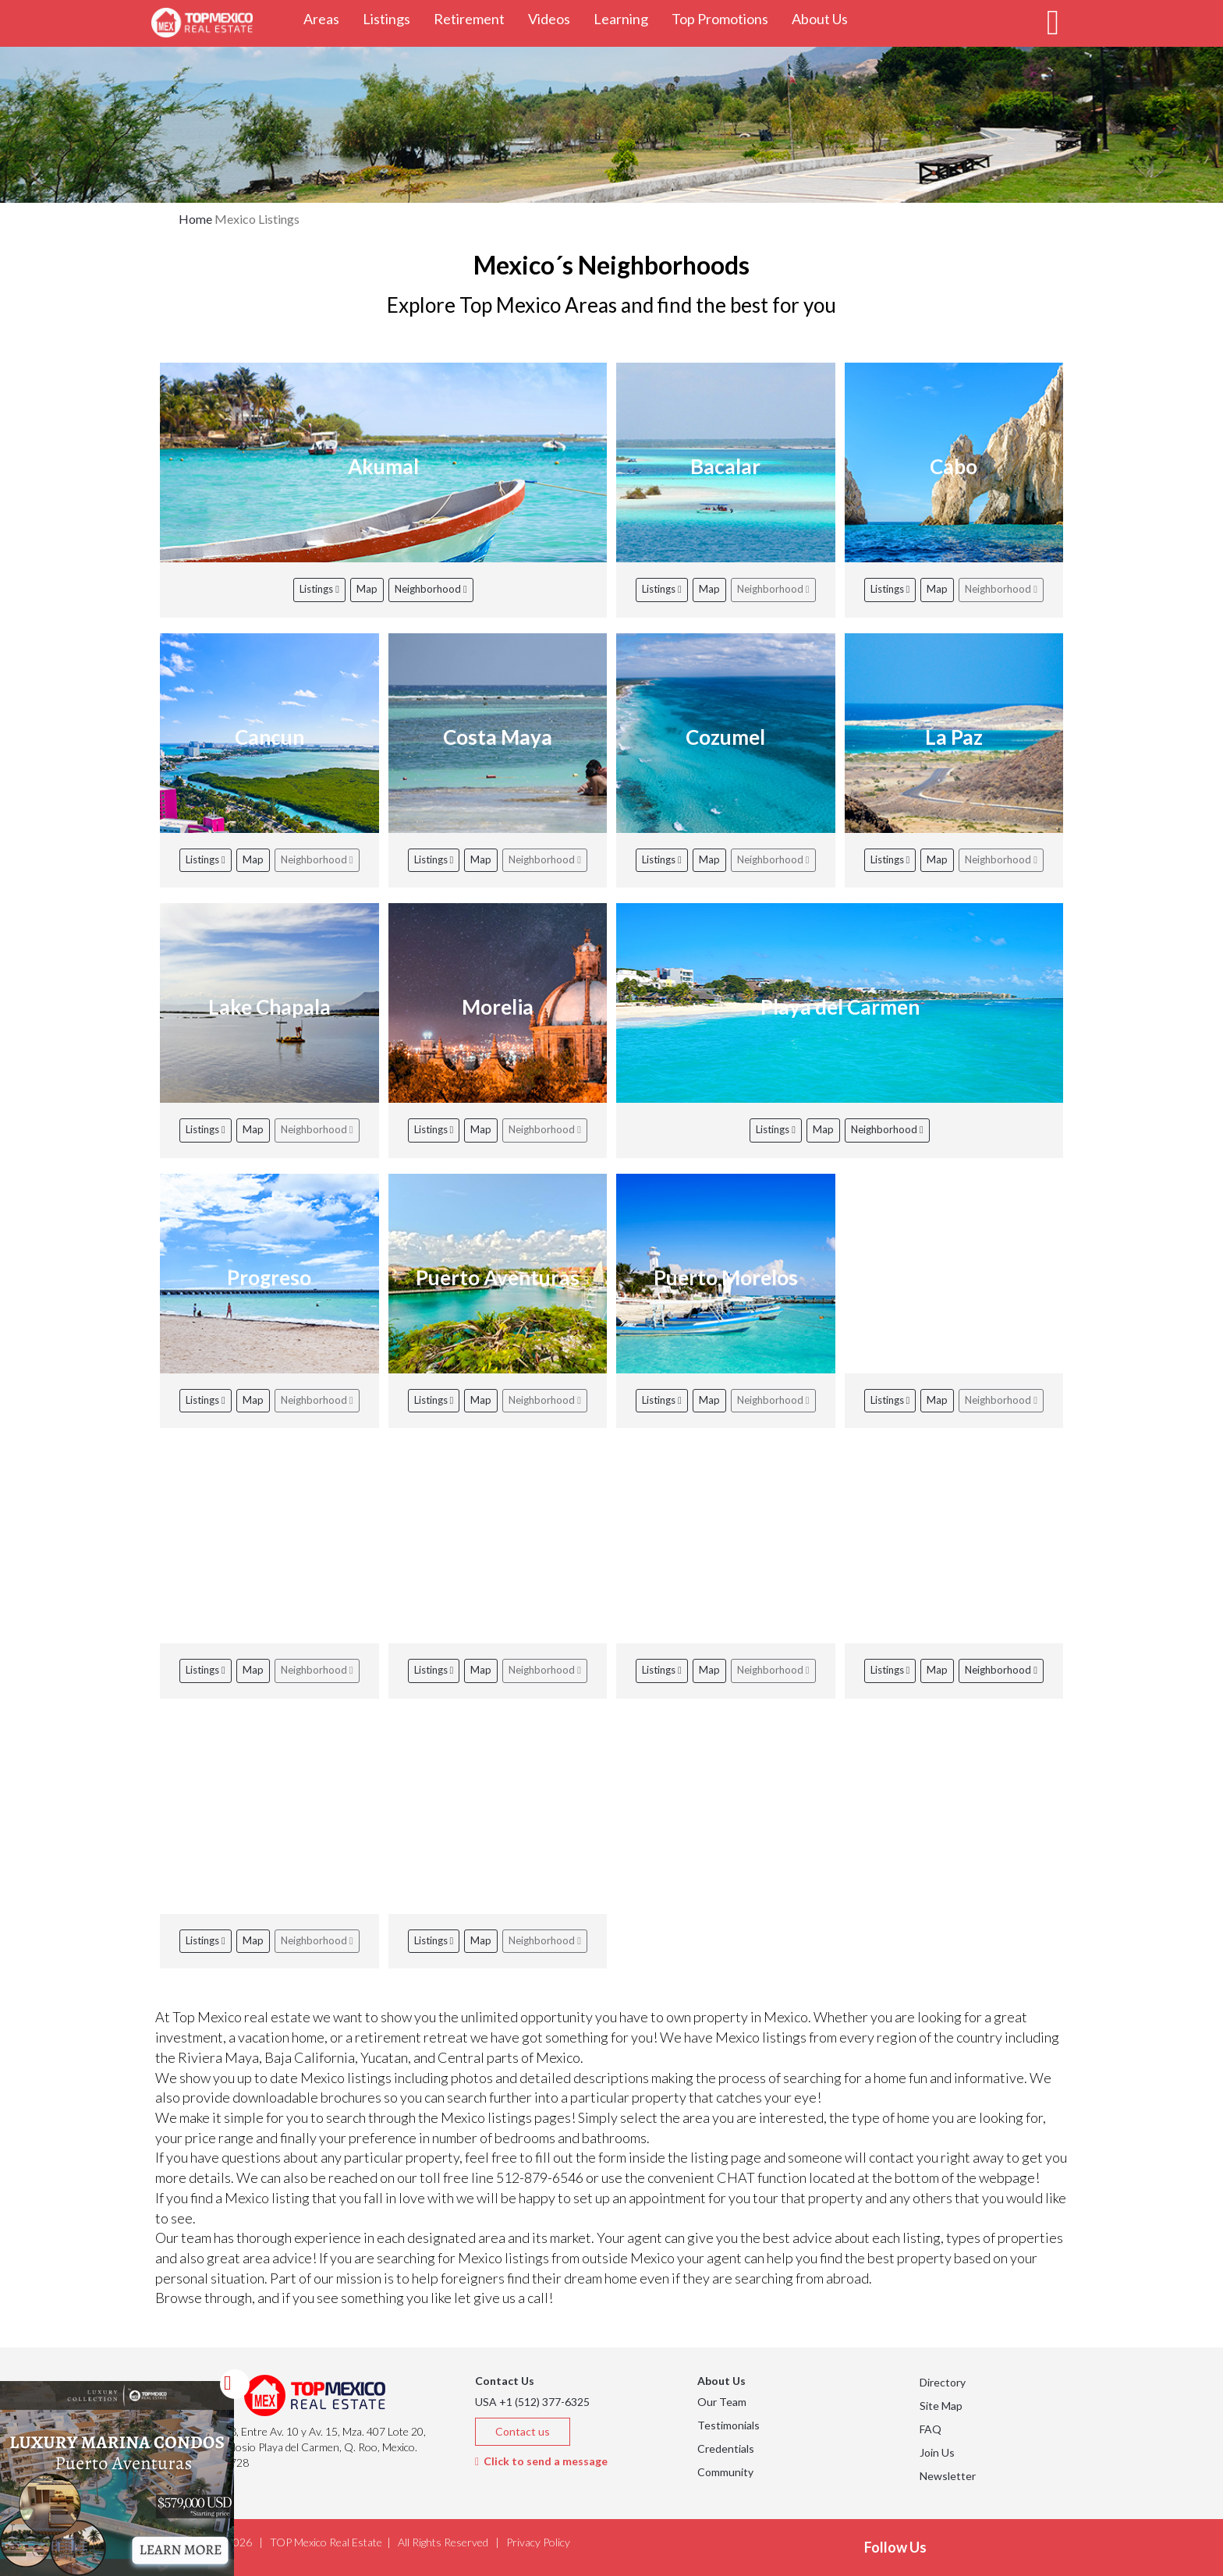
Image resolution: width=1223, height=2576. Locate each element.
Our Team (721, 2401)
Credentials (725, 2448)
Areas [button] (327, 18)
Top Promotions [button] (726, 18)
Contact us (522, 2431)
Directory (943, 2382)
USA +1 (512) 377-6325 (532, 2401)
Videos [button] (555, 18)
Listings (319, 589)
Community (725, 2472)
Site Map (941, 2405)
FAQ (930, 2429)
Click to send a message (541, 2461)
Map (367, 589)
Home (195, 218)
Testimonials (728, 2425)
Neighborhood (431, 589)
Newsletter (948, 2475)
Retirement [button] (475, 18)
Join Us (937, 2452)
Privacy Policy (538, 2542)
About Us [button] (826, 18)
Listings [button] (392, 18)
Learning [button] (627, 18)
